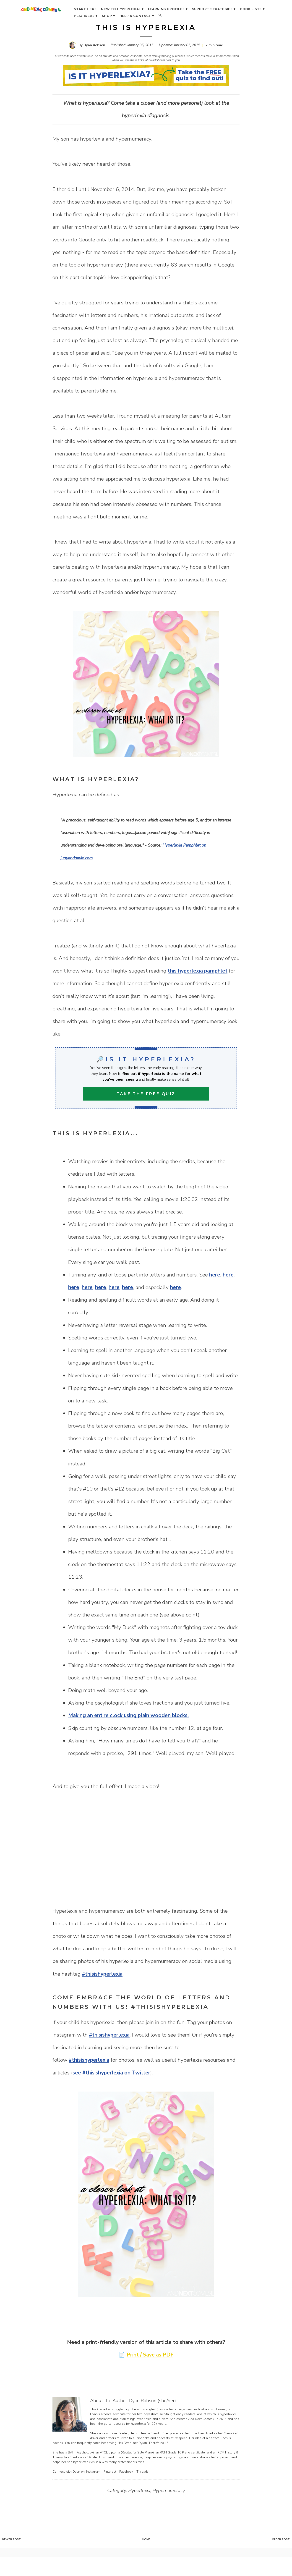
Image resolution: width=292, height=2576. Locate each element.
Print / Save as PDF (150, 2354)
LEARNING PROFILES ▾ (168, 9)
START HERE (85, 9)
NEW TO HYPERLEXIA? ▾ (122, 9)
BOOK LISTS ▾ (252, 9)
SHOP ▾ (108, 16)
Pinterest (110, 2471)
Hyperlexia (139, 2490)
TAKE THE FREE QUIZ (146, 1093)
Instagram (93, 2471)
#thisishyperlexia (102, 1973)
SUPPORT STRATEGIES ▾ (214, 9)
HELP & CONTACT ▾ (137, 16)
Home (146, 2539)
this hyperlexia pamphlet (197, 970)
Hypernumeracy (168, 2490)
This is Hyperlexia (146, 27)
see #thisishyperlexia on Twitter (111, 2072)
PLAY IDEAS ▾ (85, 16)
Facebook (126, 2471)
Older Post (281, 2539)
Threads (142, 2471)
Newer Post (11, 2539)
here (214, 1274)
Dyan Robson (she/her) (152, 2401)
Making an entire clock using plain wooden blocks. (128, 1715)
